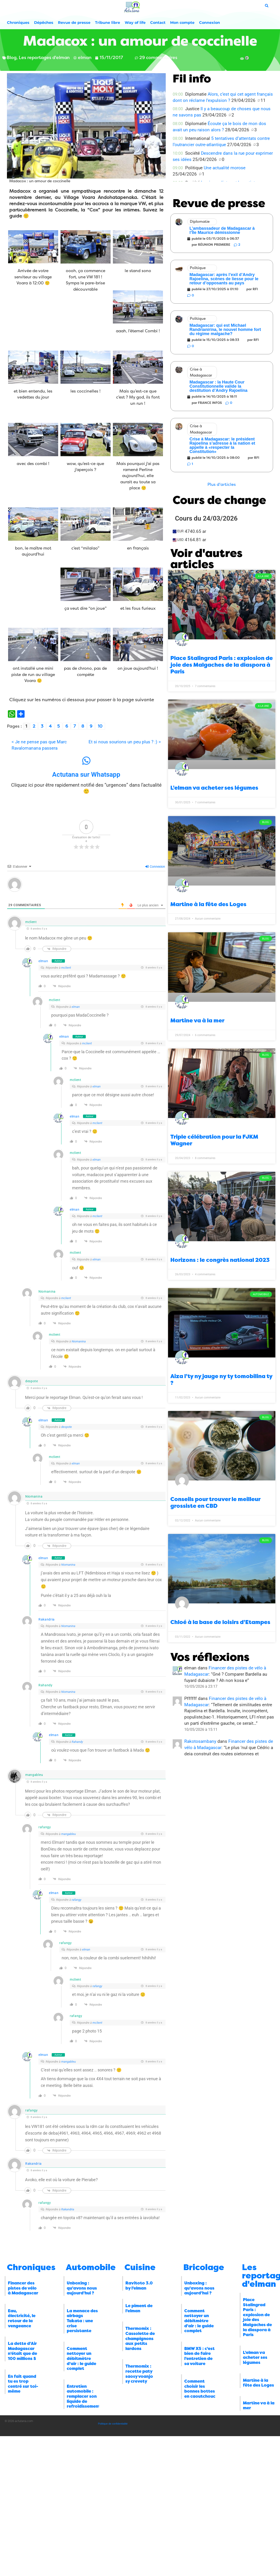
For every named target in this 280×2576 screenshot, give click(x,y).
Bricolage (203, 2267)
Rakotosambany (200, 1741)
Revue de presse (74, 22)
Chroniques (18, 22)
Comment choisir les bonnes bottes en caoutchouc (199, 2389)
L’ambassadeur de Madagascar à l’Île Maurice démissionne (222, 230)
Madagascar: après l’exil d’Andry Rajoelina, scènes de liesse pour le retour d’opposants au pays (224, 278)
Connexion (209, 22)
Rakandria (46, 1619)
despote (66, 1427)
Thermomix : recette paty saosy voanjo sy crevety (139, 2374)
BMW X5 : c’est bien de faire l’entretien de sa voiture (199, 2356)
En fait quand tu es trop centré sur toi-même (23, 2384)
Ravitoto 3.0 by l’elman (139, 2286)
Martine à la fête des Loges (208, 904)
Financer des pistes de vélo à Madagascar (23, 2288)
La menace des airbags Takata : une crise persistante (82, 2320)
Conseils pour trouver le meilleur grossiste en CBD (215, 1502)
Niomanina (79, 1341)
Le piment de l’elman (139, 2308)
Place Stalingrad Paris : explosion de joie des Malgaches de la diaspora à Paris (221, 665)
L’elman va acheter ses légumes (214, 788)
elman (43, 961)
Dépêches (43, 22)
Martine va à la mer (197, 1020)
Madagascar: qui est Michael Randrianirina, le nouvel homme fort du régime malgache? (225, 329)
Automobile (91, 2267)
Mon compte (182, 22)
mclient (66, 967)
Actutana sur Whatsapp (86, 774)
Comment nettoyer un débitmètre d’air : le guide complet (81, 2358)
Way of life (135, 22)
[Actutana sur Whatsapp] (86, 760)
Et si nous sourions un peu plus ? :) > (125, 742)
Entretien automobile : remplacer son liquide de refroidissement (83, 2396)
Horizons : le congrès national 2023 (220, 1260)
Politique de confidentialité (113, 2423)
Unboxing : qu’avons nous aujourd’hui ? (82, 2288)
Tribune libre (107, 22)
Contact (157, 22)
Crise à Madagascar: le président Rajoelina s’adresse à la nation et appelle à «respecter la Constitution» (222, 445)
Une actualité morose (224, 167)
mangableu (68, 1834)
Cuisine (140, 2267)
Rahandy (77, 1742)
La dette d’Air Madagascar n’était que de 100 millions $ (22, 2351)
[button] (221, 484)
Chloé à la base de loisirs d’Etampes (220, 1622)
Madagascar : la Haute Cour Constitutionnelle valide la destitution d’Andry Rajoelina (219, 386)
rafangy (76, 1899)
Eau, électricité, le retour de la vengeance (21, 2318)
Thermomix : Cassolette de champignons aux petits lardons (140, 2338)
